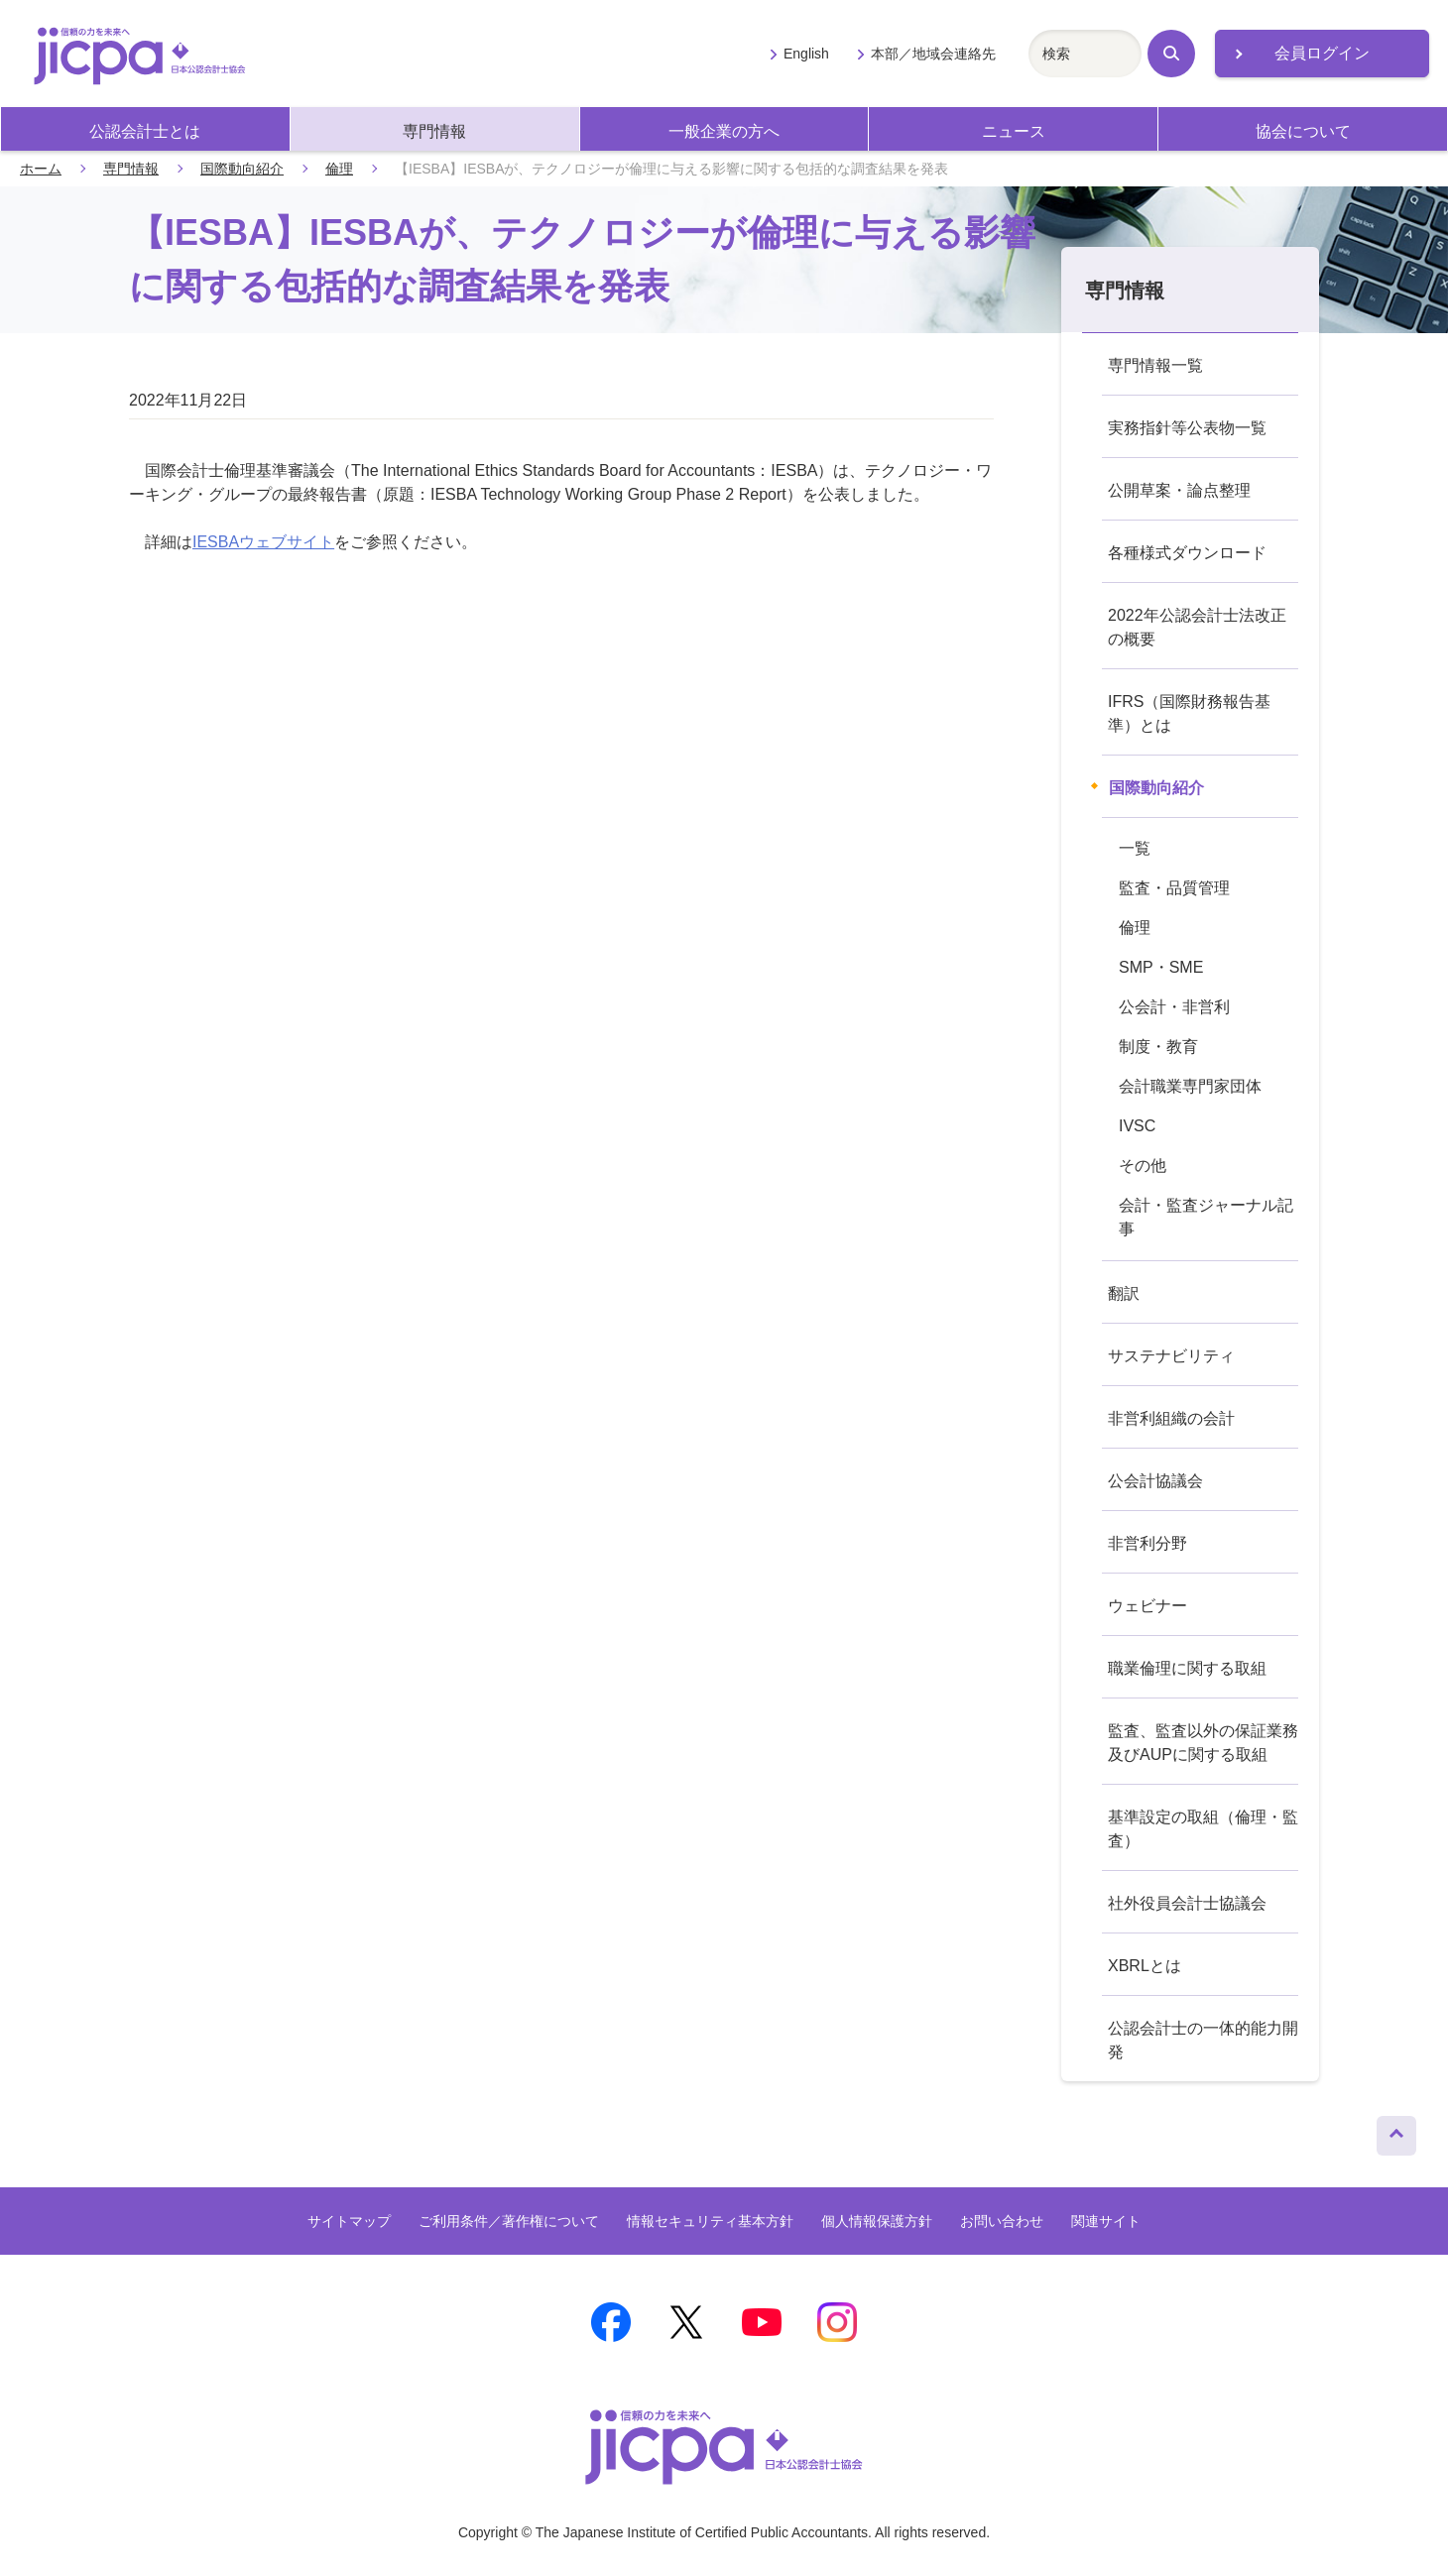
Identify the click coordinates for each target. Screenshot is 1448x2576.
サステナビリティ (1171, 1355)
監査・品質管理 (1174, 887)
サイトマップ (349, 2221)
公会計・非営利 (1174, 1006)
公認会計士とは (144, 131)
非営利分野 (1147, 1543)
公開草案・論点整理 (1179, 490)
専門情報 (434, 131)
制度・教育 (1158, 1046)
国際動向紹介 (242, 168)
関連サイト (1106, 2221)
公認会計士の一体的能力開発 (1203, 2040)
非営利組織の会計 (1171, 1418)
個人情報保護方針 (876, 2221)
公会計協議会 (1155, 1480)
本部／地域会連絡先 (933, 53)
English (806, 53)
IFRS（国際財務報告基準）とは (1189, 713)
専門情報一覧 (1155, 365)
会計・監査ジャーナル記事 (1206, 1217)
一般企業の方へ (724, 131)
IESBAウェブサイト (263, 541)
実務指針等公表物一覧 (1187, 427)
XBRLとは (1144, 1965)
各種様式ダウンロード (1187, 552)
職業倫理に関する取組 (1187, 1668)
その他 (1142, 1165)
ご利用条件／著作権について (509, 2221)
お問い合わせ (1001, 2221)
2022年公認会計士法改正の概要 (1197, 627)
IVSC (1137, 1125)
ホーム (40, 168)
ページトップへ (1396, 2131)
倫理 (339, 168)
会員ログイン (1322, 53)
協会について (1303, 131)
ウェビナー (1147, 1605)
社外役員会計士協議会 (1187, 1903)
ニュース (1013, 131)
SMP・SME (1161, 967)
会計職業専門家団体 (1190, 1086)
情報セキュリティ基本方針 (710, 2221)
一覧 (1134, 848)
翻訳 (1124, 1293)
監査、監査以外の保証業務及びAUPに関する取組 (1203, 1742)
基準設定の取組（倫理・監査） (1203, 1829)
